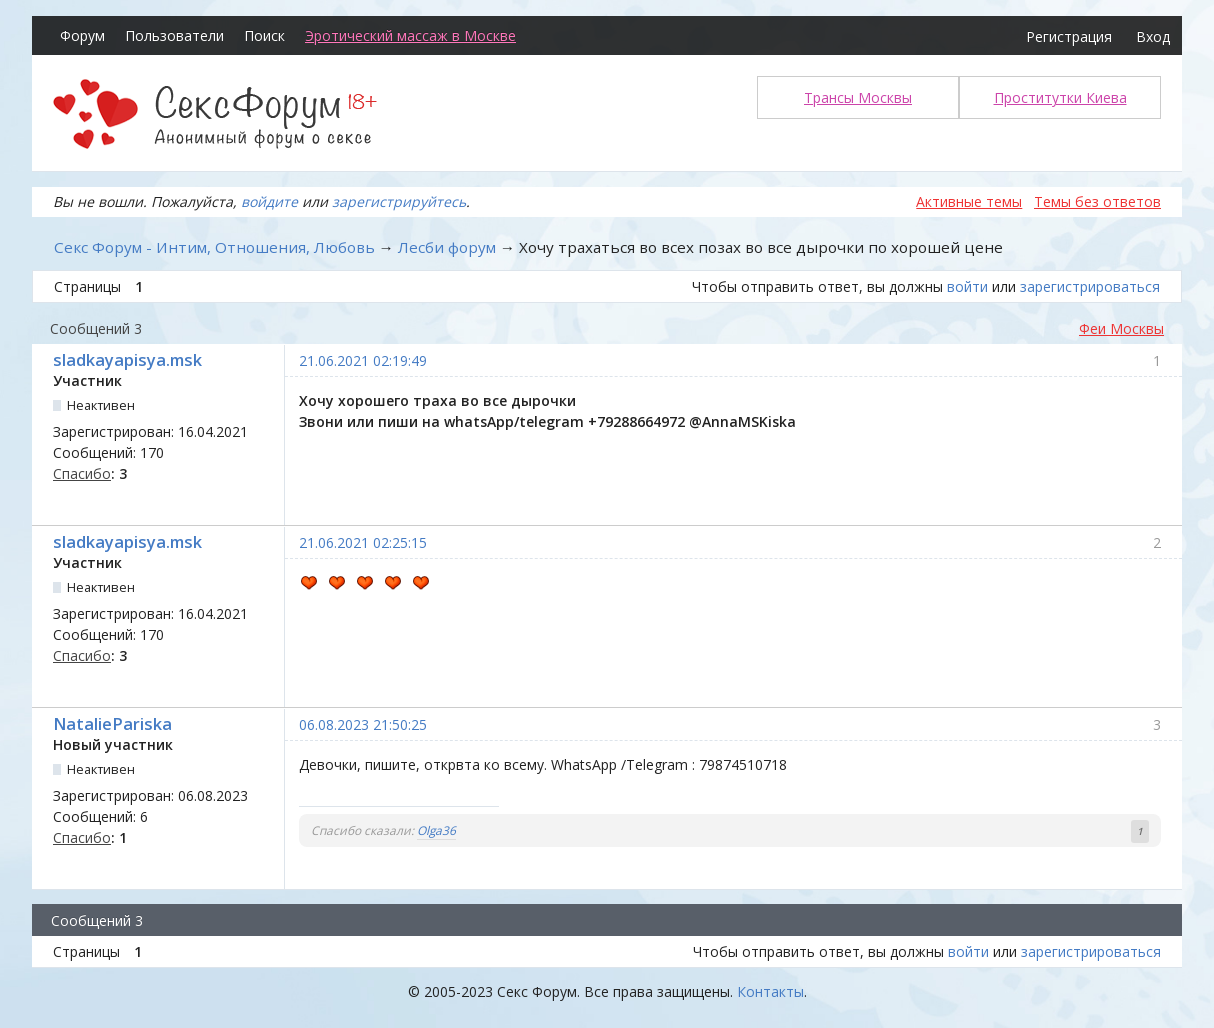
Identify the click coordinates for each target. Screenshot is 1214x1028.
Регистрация (1069, 36)
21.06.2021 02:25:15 (363, 542)
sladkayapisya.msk (127, 360)
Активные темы (969, 201)
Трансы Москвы (858, 97)
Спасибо (82, 473)
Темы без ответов (1097, 201)
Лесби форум (447, 247)
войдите (269, 201)
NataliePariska (112, 724)
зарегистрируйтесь (399, 201)
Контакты (770, 991)
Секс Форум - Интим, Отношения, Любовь (214, 247)
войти (967, 286)
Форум (82, 35)
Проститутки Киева (1060, 97)
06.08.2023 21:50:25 (363, 724)
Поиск (264, 35)
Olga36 (436, 830)
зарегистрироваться (1090, 286)
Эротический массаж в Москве (410, 35)
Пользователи (174, 35)
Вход (1153, 36)
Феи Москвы (1121, 328)
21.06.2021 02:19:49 (363, 360)
